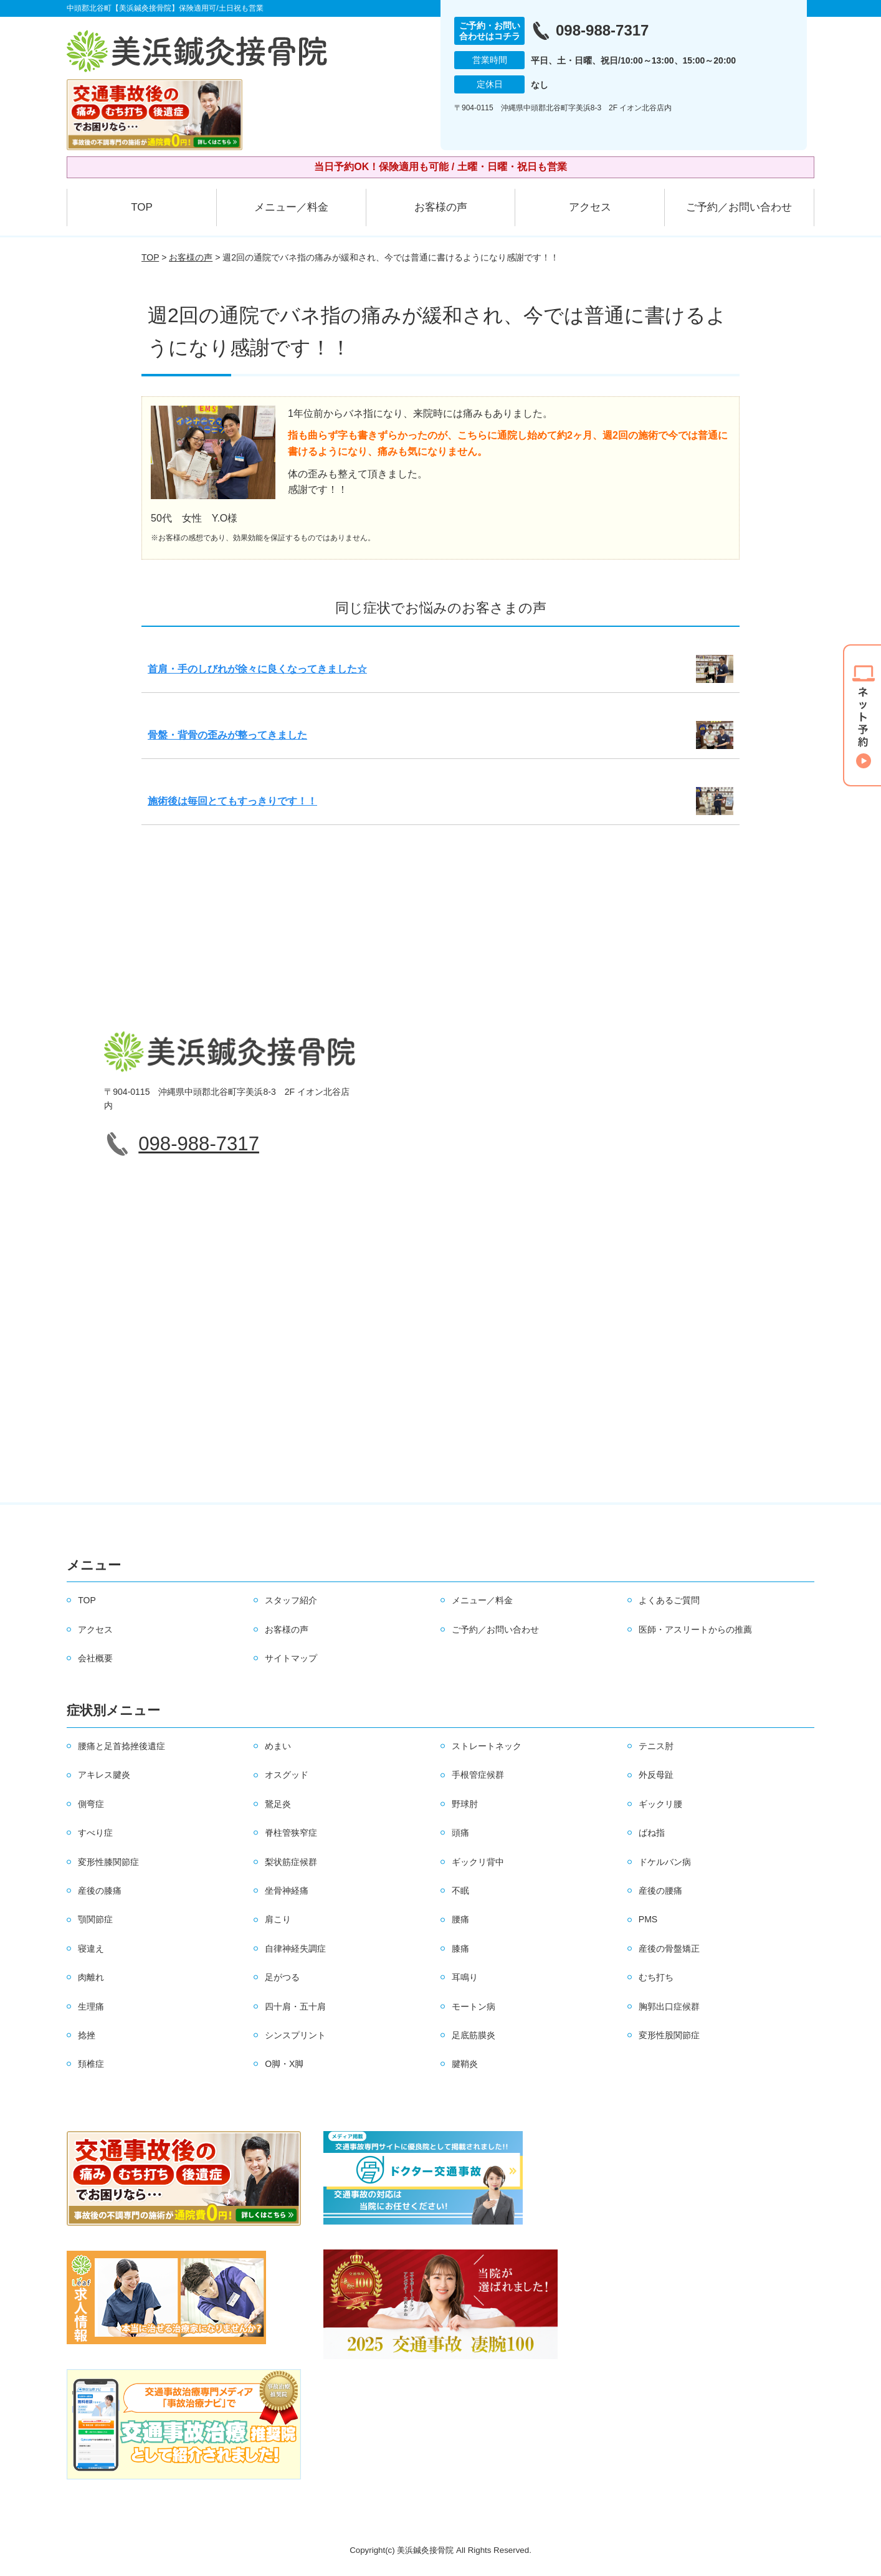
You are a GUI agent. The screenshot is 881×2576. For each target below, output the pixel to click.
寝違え (91, 1948)
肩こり (278, 1919)
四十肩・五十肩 (295, 2006)
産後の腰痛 (660, 1891)
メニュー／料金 (291, 207)
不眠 (460, 1891)
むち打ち (656, 1977)
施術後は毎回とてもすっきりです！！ (232, 801)
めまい (278, 1746)
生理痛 (91, 2006)
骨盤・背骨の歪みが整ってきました (227, 735)
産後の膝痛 (99, 1891)
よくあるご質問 (669, 1600)
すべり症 (95, 1833)
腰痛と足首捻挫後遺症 (121, 1746)
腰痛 (460, 1919)
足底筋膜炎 (473, 2035)
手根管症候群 (478, 1775)
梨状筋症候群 (291, 1862)
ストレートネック (486, 1746)
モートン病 (473, 2006)
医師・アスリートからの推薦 (695, 1629)
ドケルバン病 (665, 1862)
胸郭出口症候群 (669, 2006)
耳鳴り (465, 1977)
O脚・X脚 (284, 2064)
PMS (648, 1919)
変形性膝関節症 (108, 1862)
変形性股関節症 (669, 2035)
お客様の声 (440, 207)
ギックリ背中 (478, 1862)
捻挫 (86, 2035)
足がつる (282, 1977)
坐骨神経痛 (286, 1891)
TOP (142, 207)
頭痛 (460, 1833)
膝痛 (460, 1948)
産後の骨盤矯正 (669, 1948)
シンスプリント (295, 2035)
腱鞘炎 (465, 2064)
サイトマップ (291, 1658)
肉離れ (91, 1977)
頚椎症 (91, 2064)
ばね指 (652, 1833)
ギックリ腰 (660, 1804)
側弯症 (91, 1804)
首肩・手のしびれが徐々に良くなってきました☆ (257, 669)
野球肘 (465, 1804)
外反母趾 (656, 1775)
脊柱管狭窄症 (291, 1833)
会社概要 (95, 1658)
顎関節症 (95, 1919)
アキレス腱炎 (104, 1775)
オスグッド (286, 1775)
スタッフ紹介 (291, 1600)
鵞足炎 (278, 1804)
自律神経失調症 (295, 1948)
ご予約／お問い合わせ (739, 207)
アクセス (590, 207)
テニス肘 (656, 1746)
